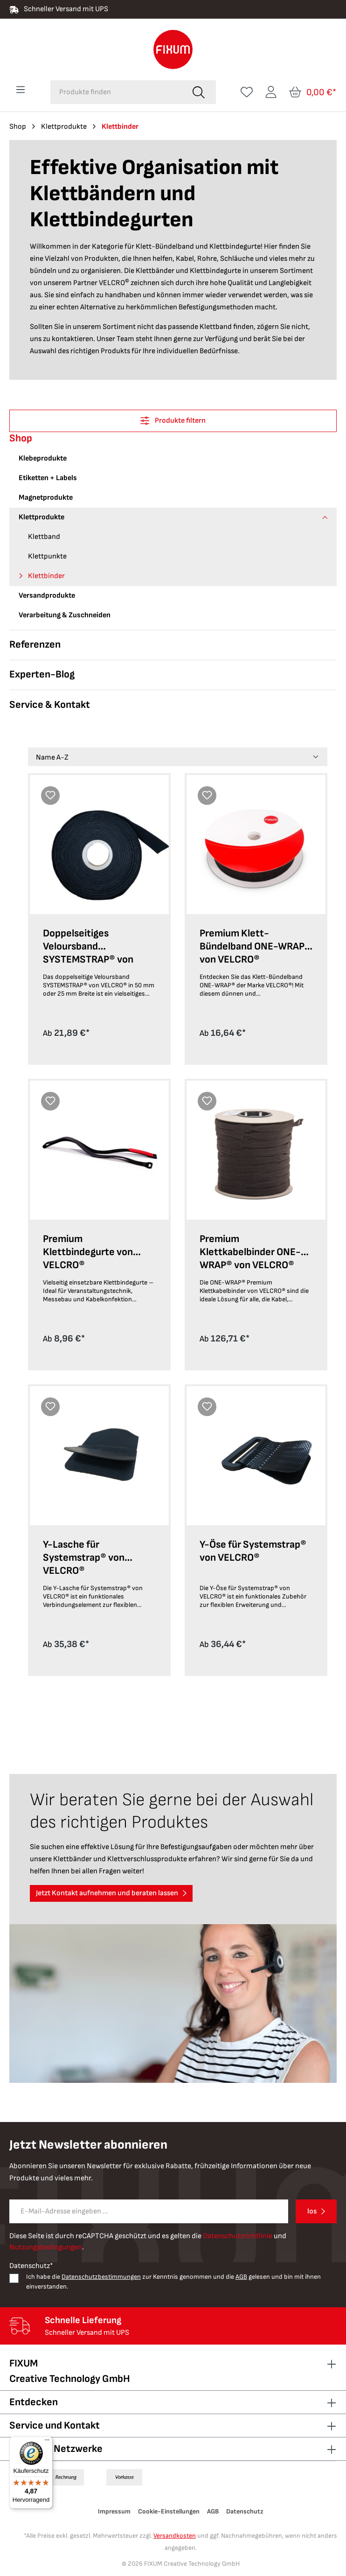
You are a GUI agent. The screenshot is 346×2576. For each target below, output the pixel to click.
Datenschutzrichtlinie (237, 2236)
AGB (241, 2277)
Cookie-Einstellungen (169, 2511)
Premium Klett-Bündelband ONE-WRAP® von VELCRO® (255, 946)
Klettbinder (46, 576)
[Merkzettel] (247, 92)
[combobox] (116, 92)
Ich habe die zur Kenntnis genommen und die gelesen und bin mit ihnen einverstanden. (173, 2281)
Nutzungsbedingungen (45, 2247)
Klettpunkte (47, 556)
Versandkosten (174, 2536)
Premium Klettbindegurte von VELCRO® (88, 1252)
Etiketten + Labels (48, 478)
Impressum (114, 2511)
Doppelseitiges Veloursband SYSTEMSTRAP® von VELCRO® (88, 947)
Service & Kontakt (49, 704)
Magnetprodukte (46, 497)
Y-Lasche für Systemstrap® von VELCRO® (84, 1557)
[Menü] (20, 89)
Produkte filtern (172, 420)
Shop (20, 438)
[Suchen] (198, 92)
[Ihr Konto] (271, 92)
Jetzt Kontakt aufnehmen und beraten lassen (107, 1893)
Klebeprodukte (43, 458)
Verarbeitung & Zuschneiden (65, 615)
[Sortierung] (177, 756)
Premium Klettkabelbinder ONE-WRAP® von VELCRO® (250, 1252)
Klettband (44, 536)
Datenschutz (244, 2511)
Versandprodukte (47, 595)
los (312, 2211)
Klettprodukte (41, 517)
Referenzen (35, 644)
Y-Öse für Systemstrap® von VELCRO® (253, 1551)
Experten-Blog (42, 674)
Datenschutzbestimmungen (101, 2277)
